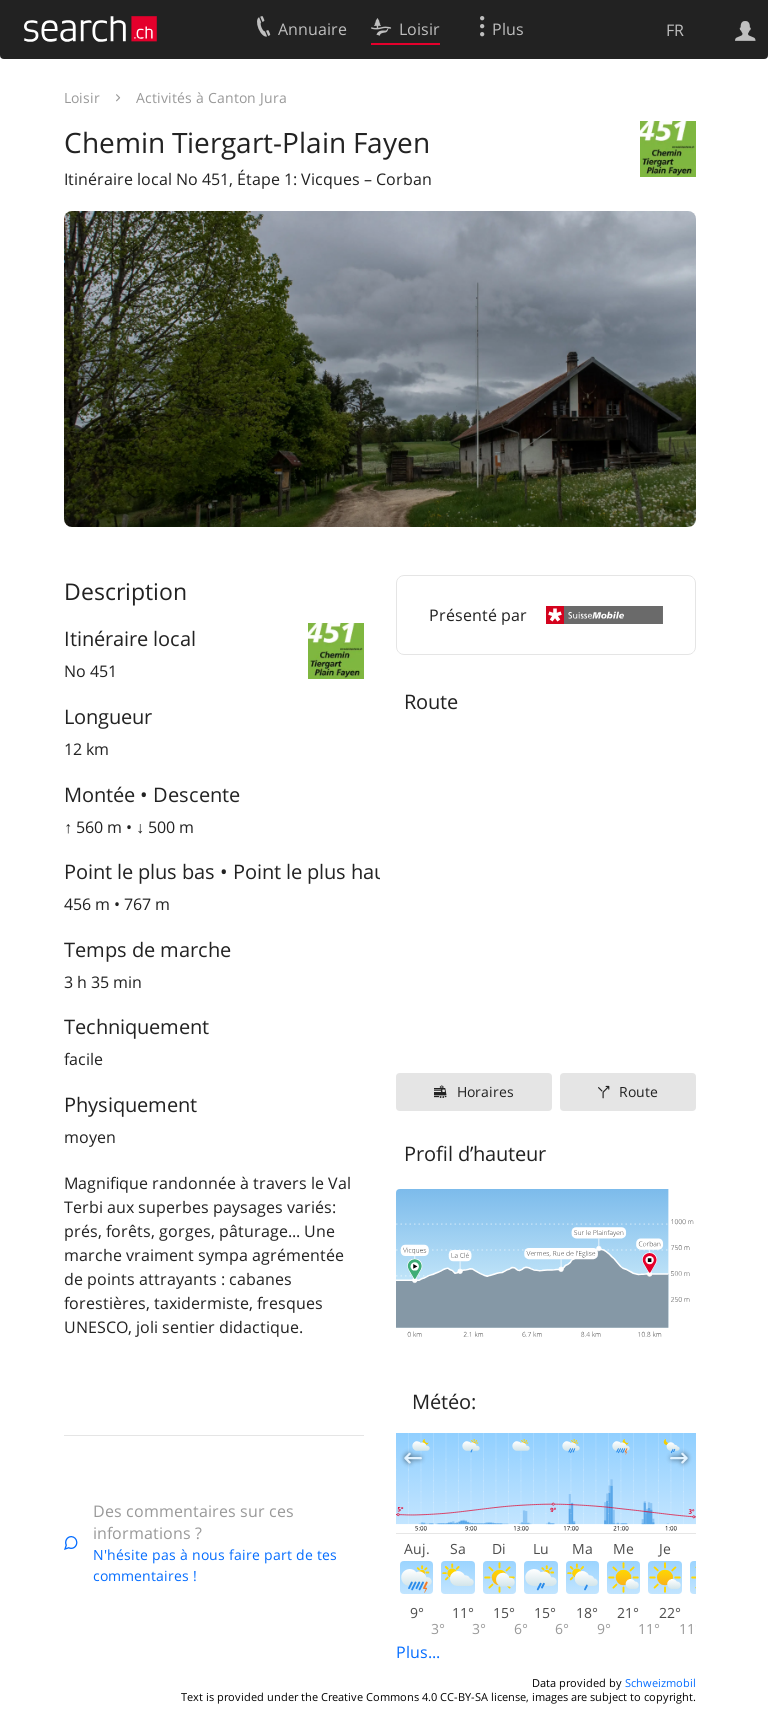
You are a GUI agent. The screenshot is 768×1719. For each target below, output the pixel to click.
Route (638, 1091)
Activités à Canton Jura (211, 97)
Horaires (485, 1091)
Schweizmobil (660, 1682)
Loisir (82, 97)
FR (675, 30)
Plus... (418, 1652)
